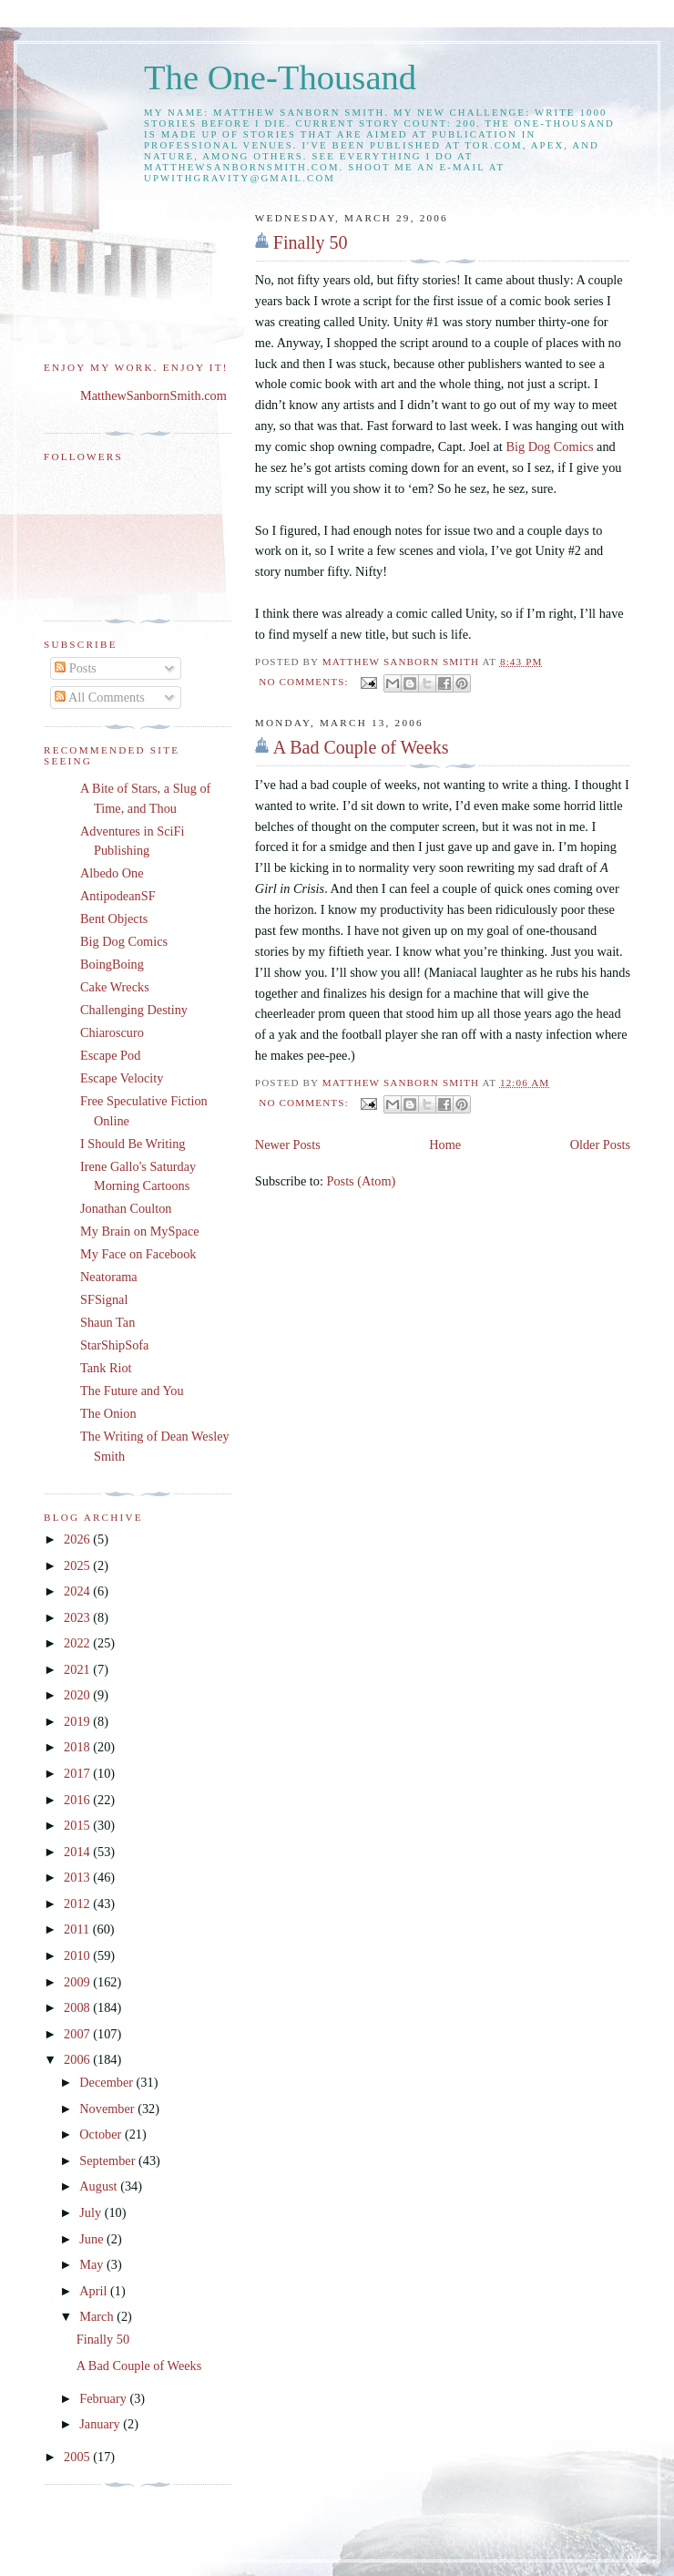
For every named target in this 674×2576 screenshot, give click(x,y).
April (94, 2291)
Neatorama (109, 1276)
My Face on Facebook (138, 1254)
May (93, 2264)
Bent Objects (114, 918)
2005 (78, 2456)
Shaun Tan (107, 1322)
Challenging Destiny (134, 1009)
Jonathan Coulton (125, 1208)
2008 (78, 2007)
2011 (78, 1929)
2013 (78, 1877)
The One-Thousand (280, 77)
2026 (78, 1539)
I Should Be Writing (133, 1143)
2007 (78, 2034)
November (108, 2108)
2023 (78, 1617)
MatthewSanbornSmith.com (153, 395)
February (104, 2398)
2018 (78, 1747)
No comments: (305, 681)
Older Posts (600, 1144)
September (108, 2160)
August (99, 2186)
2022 (78, 1643)
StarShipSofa (114, 1345)
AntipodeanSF (118, 895)
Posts (76, 668)
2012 (78, 1903)
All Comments (100, 697)
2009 (78, 1982)
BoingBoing (112, 964)
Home (445, 1144)
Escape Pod (110, 1055)
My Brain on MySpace (139, 1231)
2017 (78, 1773)
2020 (78, 1695)
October (102, 2134)
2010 (78, 1955)
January (101, 2424)
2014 (78, 1851)
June (93, 2239)
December (107, 2082)
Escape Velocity (121, 1078)
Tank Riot (106, 1367)
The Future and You (132, 1390)
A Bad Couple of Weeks (361, 747)
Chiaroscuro (112, 1032)
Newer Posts (288, 1144)
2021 (78, 1669)
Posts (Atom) (360, 1181)
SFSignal (104, 1299)
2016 (78, 1799)
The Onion (108, 1413)
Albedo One (111, 873)
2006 (78, 2059)
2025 (78, 1565)
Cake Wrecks (114, 987)
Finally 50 (310, 242)
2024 (78, 1591)
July (91, 2212)
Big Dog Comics (549, 446)
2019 (78, 1721)
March (98, 2316)
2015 (78, 1825)
